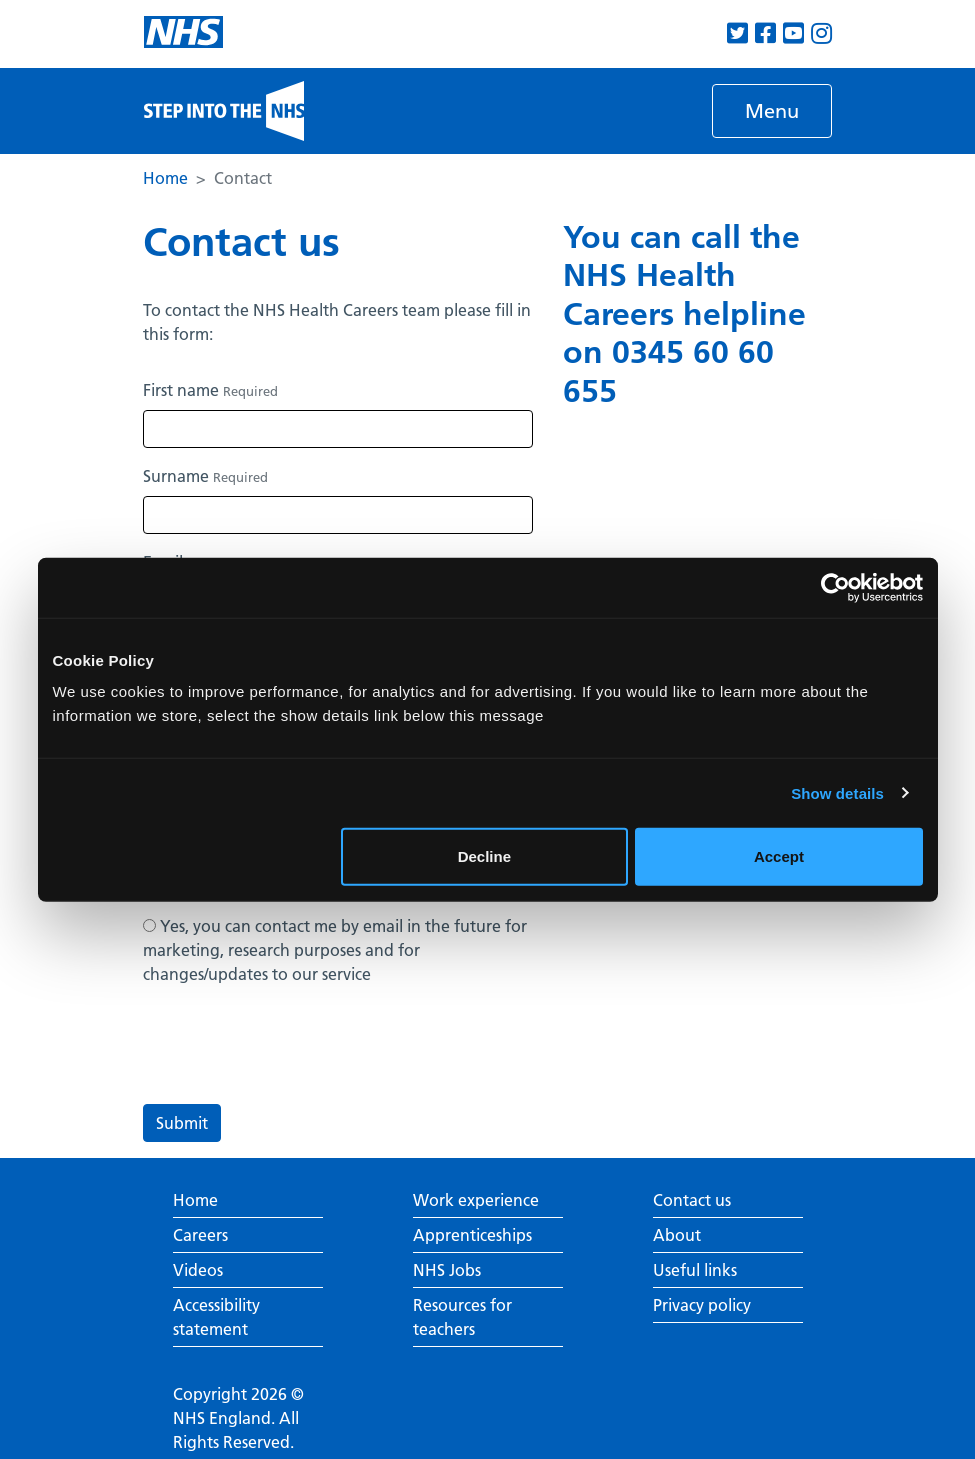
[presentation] (295, 1049)
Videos (198, 1270)
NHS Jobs (447, 1270)
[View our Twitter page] (737, 33)
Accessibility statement (216, 1317)
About (677, 1235)
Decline (484, 856)
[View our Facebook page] (765, 33)
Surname (205, 476)
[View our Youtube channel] (793, 33)
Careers (200, 1235)
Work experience (476, 1200)
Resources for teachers (462, 1317)
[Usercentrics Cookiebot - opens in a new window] (835, 587)
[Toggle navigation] (772, 111)
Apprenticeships (472, 1235)
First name (210, 390)
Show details (837, 792)
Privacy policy (702, 1305)
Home (165, 178)
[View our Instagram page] (821, 33)
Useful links (695, 1270)
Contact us (692, 1200)
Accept (779, 856)
